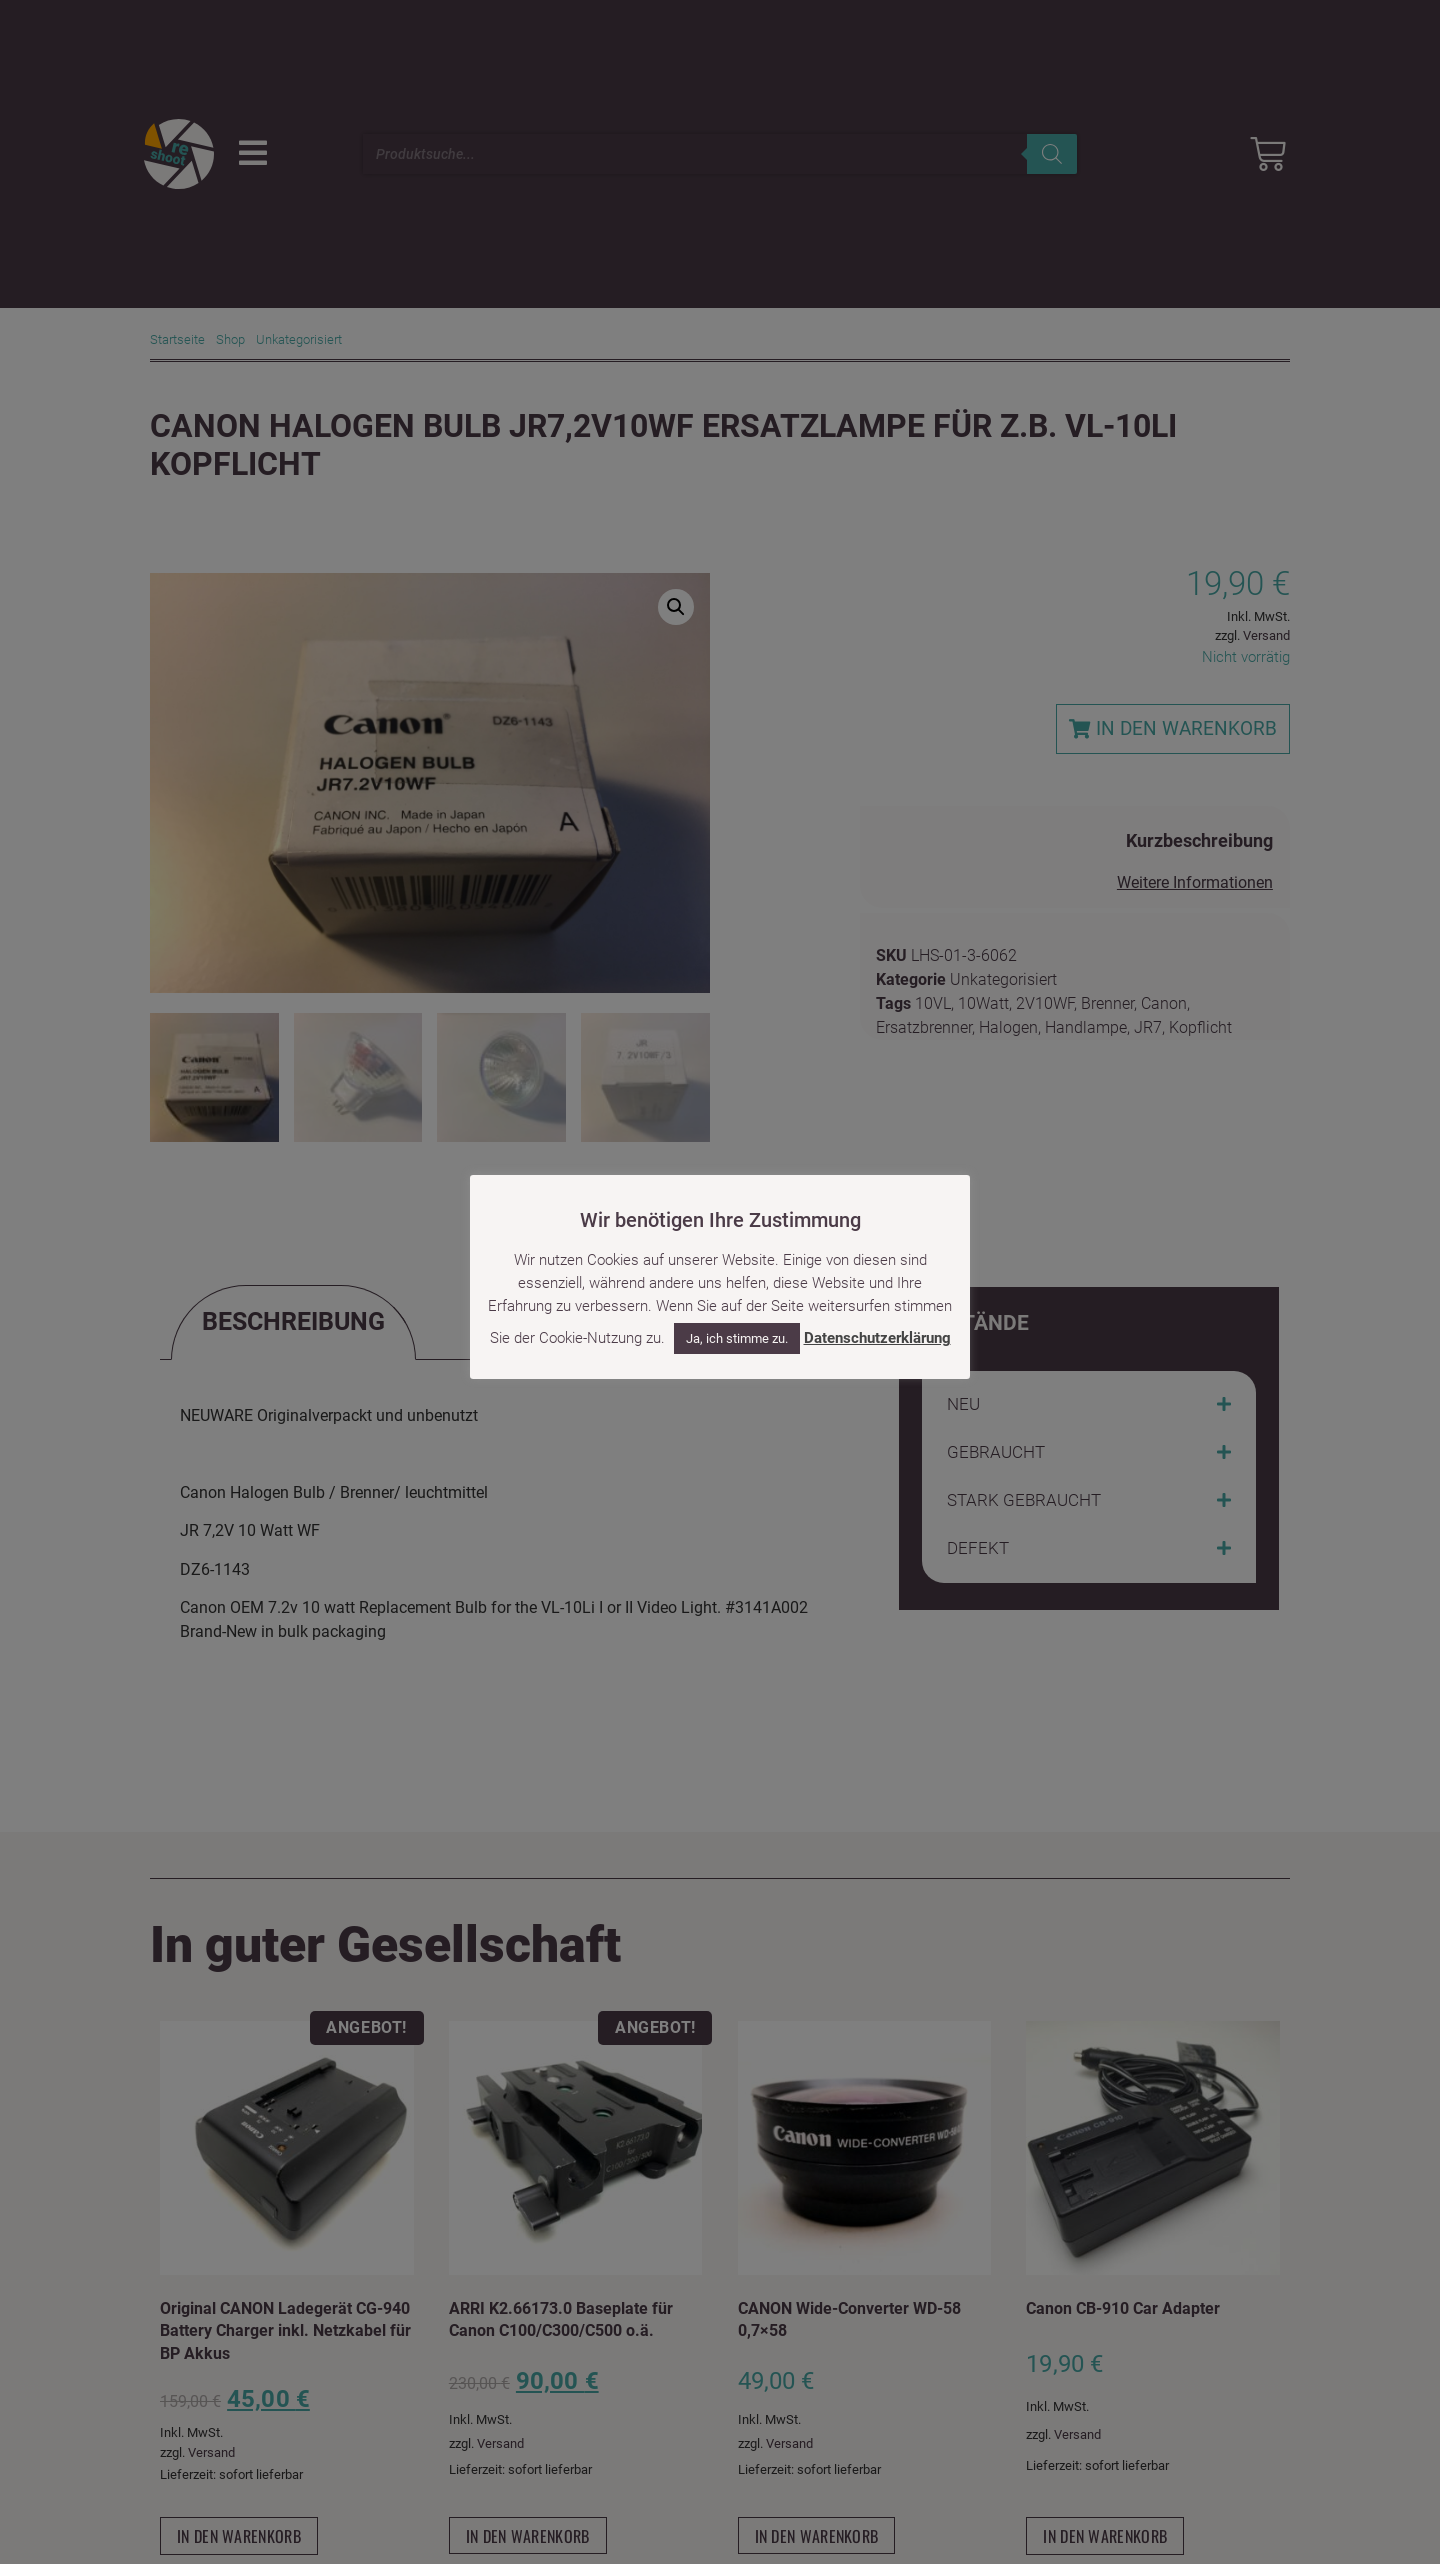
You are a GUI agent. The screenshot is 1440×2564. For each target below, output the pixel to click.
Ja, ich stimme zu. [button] (737, 1338)
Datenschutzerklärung (877, 1338)
